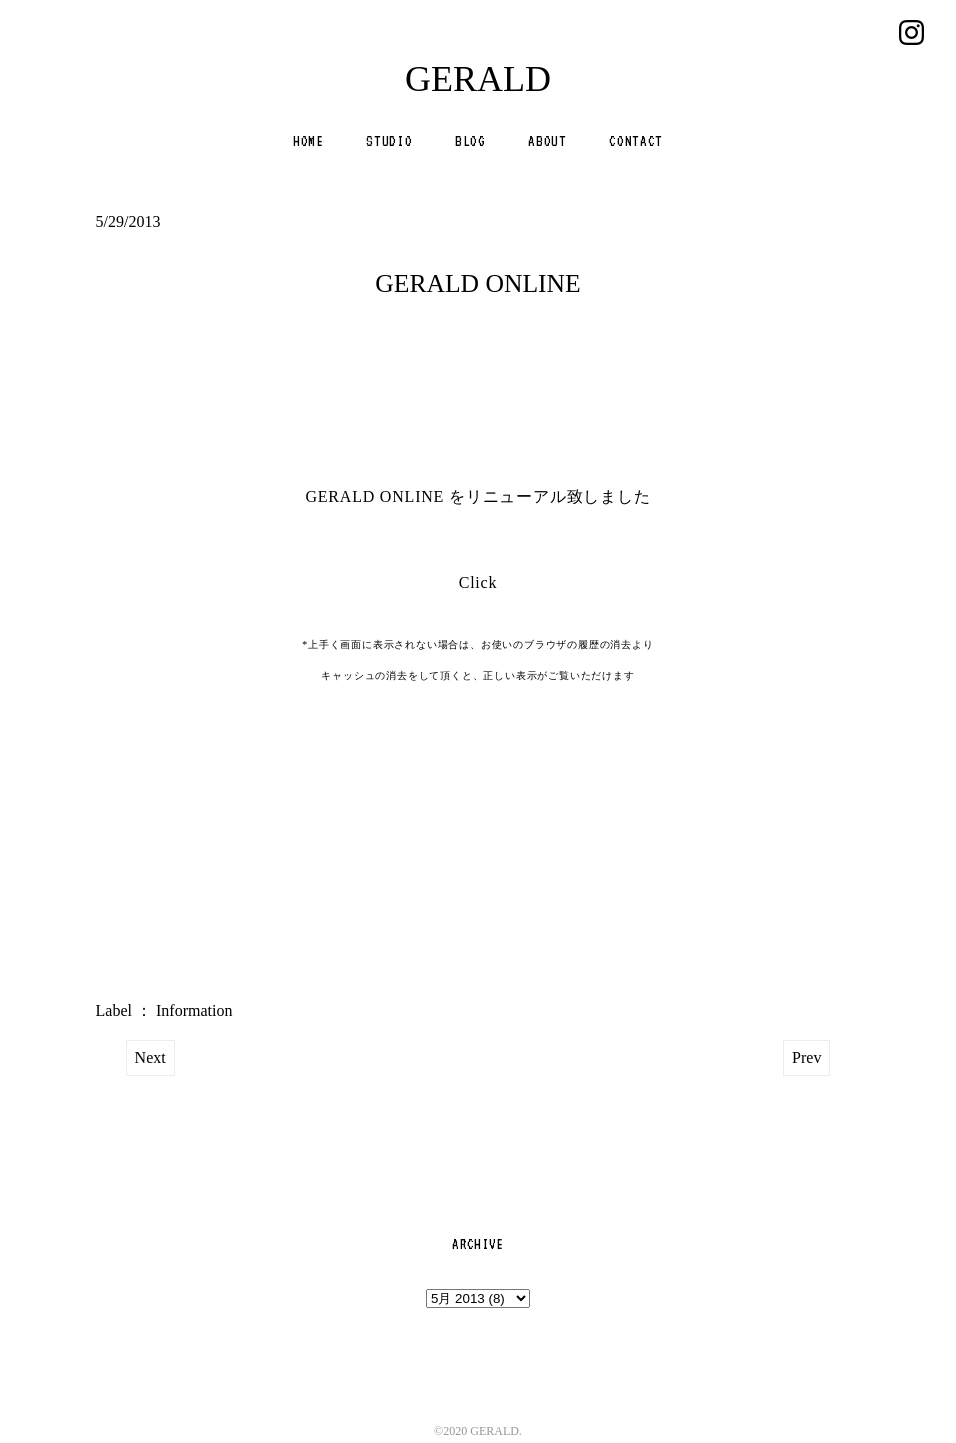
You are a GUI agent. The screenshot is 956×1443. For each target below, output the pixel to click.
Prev (806, 1057)
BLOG (470, 141)
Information (194, 1010)
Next (150, 1057)
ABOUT (547, 141)
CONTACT (636, 141)
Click (478, 582)
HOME (308, 141)
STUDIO (389, 141)
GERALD (478, 79)
